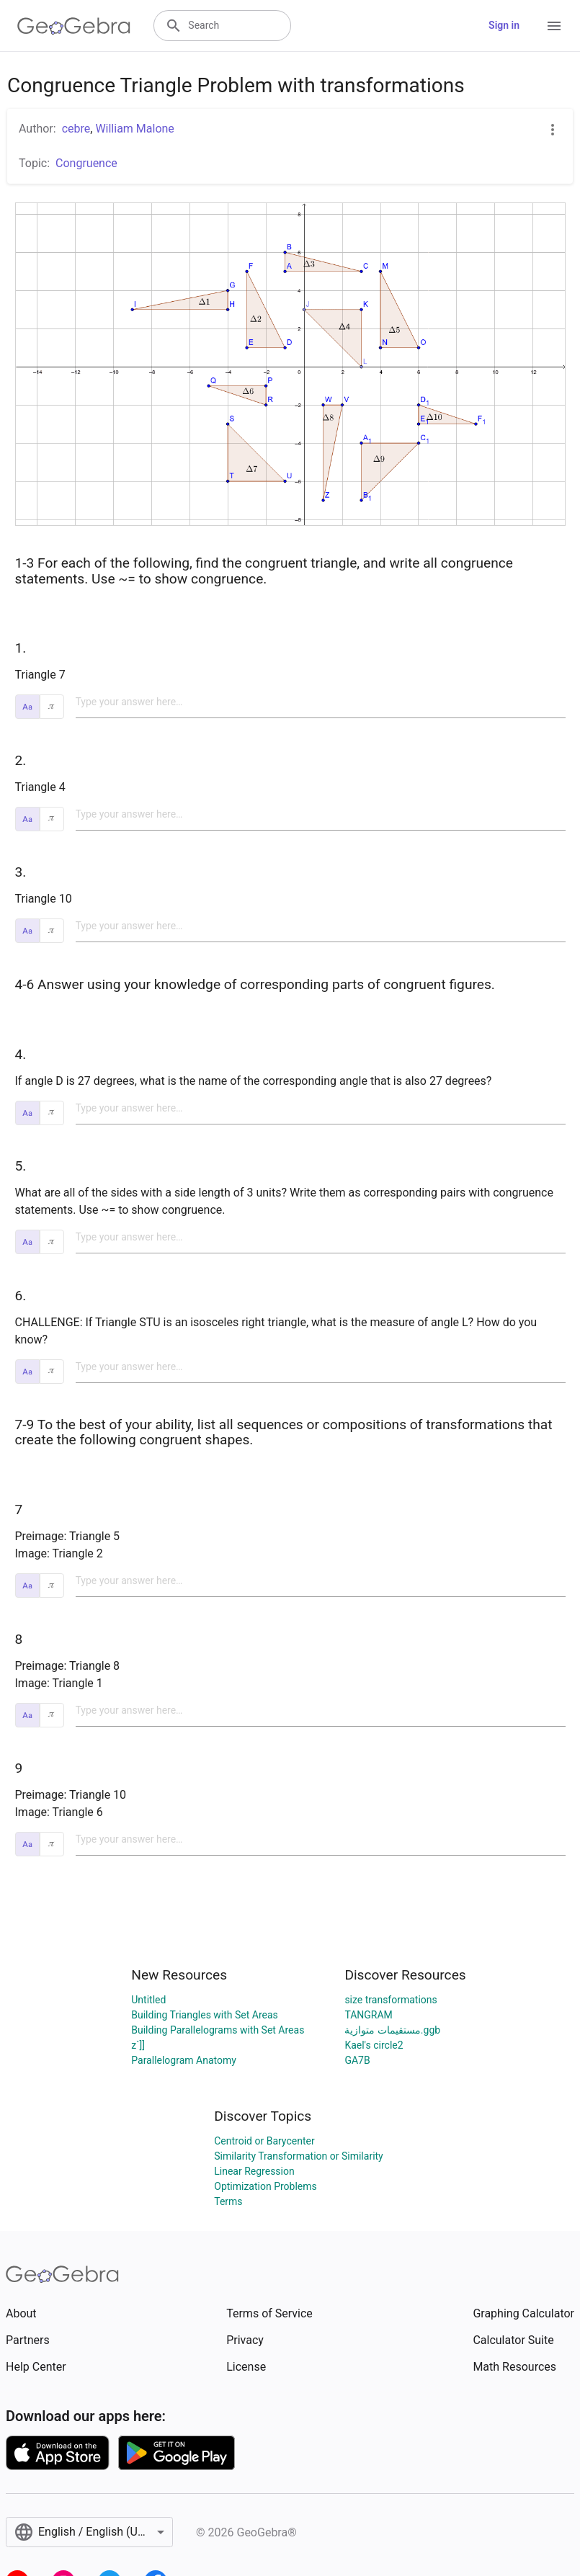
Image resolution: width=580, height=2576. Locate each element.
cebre (76, 128)
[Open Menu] (554, 26)
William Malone (134, 128)
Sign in (503, 25)
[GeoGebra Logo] (73, 26)
